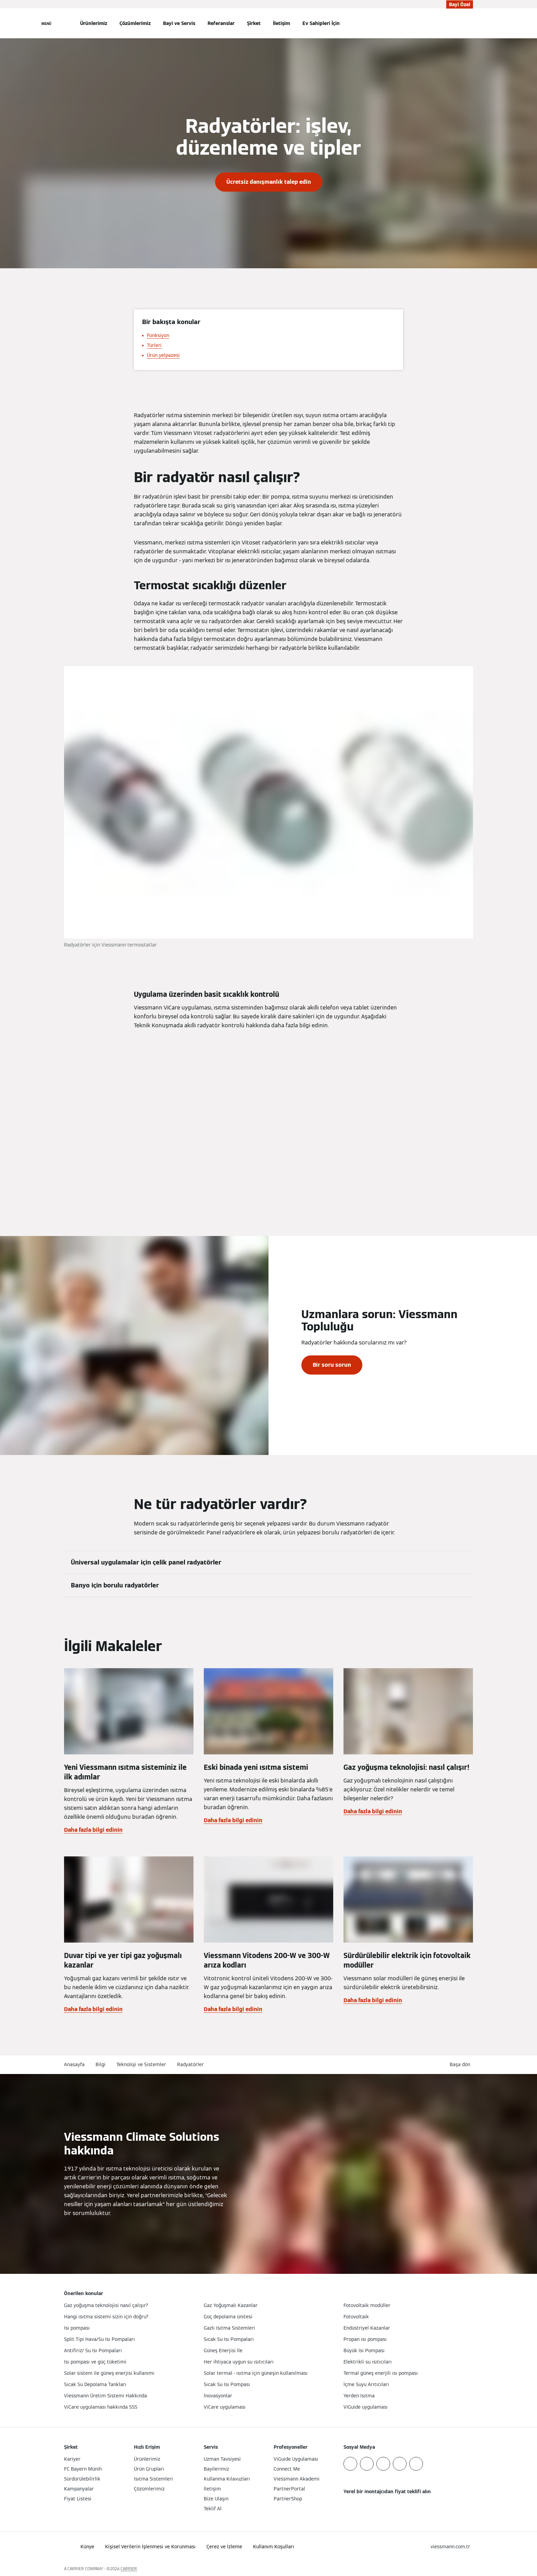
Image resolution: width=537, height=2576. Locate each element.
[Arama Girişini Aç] (469, 23)
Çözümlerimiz (135, 23)
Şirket (254, 23)
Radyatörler (190, 2064)
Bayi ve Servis (179, 23)
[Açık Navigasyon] (46, 23)
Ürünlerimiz (93, 23)
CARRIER (129, 2568)
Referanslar (221, 23)
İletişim (281, 23)
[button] (461, 2064)
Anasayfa (74, 2064)
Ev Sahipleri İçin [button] (321, 23)
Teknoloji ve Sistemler (141, 2064)
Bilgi (100, 2064)
